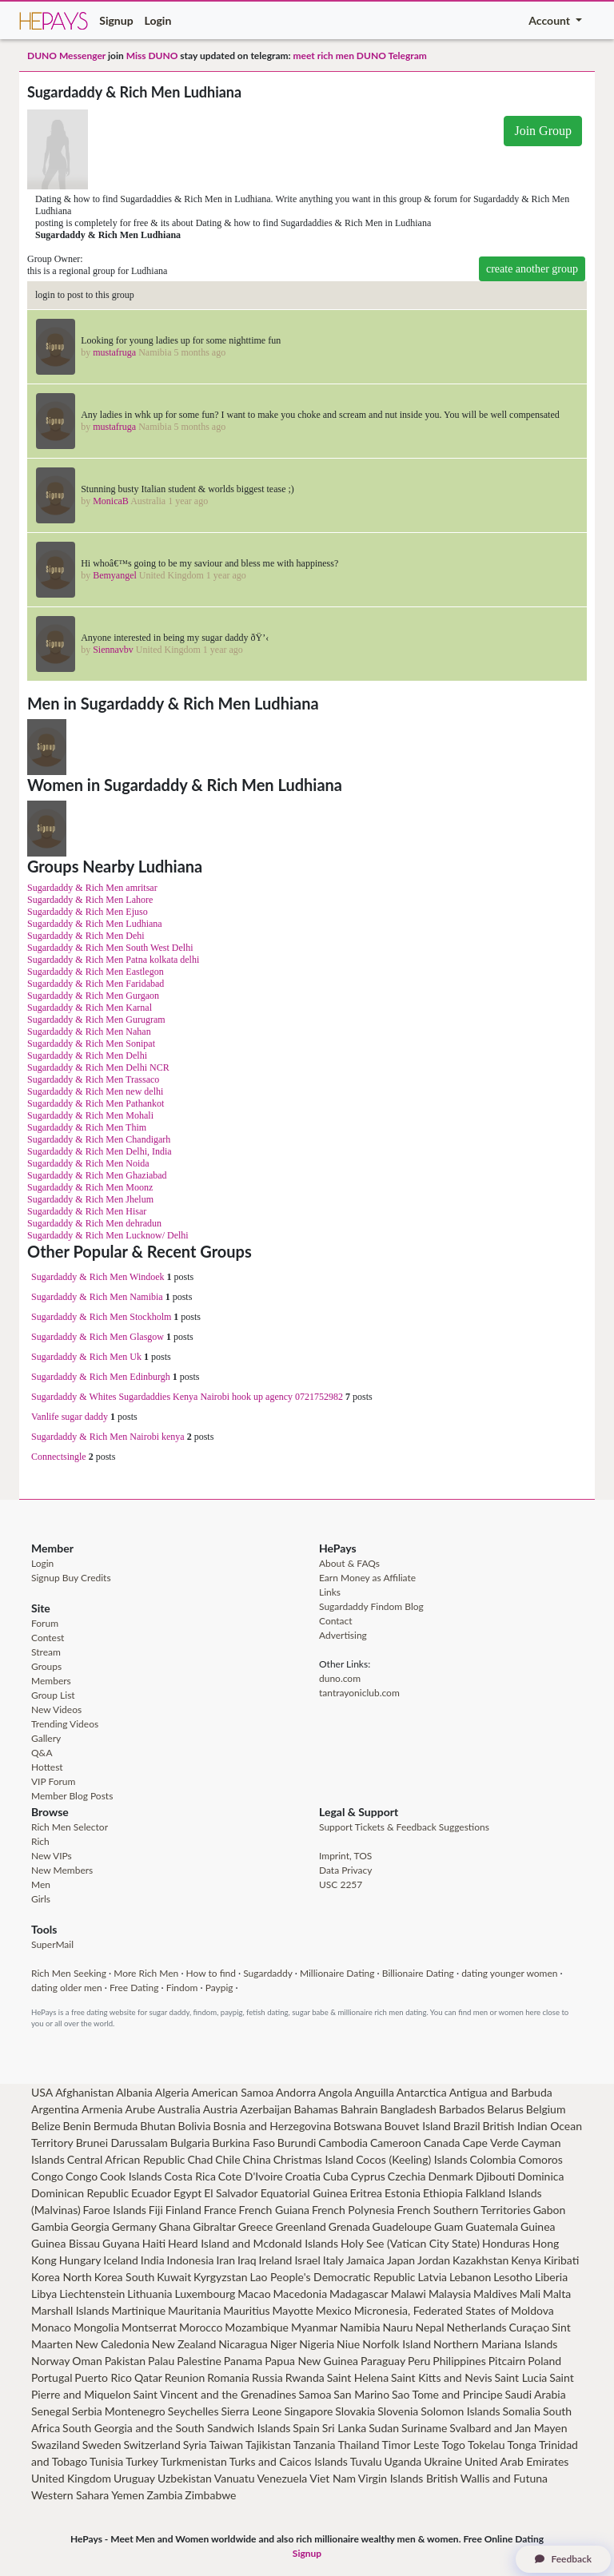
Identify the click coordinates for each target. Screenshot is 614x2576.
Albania (134, 2092)
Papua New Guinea (311, 2360)
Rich (40, 1841)
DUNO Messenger (66, 56)
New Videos (56, 1709)
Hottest (47, 1767)
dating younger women (509, 1973)
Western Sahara (70, 2495)
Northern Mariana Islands (495, 2344)
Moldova (532, 2310)
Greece (255, 2226)
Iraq (247, 2260)
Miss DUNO (152, 56)
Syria (195, 2444)
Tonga (522, 2444)
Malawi (408, 2293)
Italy (333, 2260)
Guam (448, 2226)
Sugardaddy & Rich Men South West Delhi (110, 947)
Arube (141, 2109)
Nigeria (316, 2344)
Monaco (51, 2327)
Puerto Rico (103, 2377)
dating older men (66, 1988)
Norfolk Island (396, 2344)
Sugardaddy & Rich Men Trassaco (93, 1079)
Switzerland (151, 2444)
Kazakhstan (480, 2260)
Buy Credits (86, 1578)
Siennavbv (113, 649)
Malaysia (450, 2293)
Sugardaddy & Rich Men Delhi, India (99, 1151)
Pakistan (125, 2360)
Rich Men (51, 1973)
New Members (62, 1870)
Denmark (451, 2176)
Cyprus (368, 2176)
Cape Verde (490, 2142)
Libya (44, 2293)
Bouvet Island (418, 2126)
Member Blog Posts (72, 1796)
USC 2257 (340, 1884)
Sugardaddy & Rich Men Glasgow (97, 1336)
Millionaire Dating (337, 1973)
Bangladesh (408, 2109)
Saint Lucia (521, 2377)
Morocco (201, 2327)
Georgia (90, 2226)
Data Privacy (345, 1870)
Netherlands (476, 2327)
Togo (453, 2444)
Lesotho (512, 2277)
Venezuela (282, 2478)
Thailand (358, 2444)
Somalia (521, 2411)
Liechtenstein (92, 2293)
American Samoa (232, 2092)
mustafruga (114, 352)
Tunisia (106, 2461)
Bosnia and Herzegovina (272, 2126)
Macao (253, 2293)
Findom (182, 1988)
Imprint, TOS (345, 1856)
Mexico (334, 2310)
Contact (336, 1621)
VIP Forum (53, 1781)
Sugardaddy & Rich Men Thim (86, 1127)
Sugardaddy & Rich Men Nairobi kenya (108, 1436)
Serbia (87, 2411)
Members (51, 1681)
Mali (530, 2293)
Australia (179, 2109)
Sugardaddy (267, 1973)
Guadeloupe (402, 2226)
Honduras (506, 2243)
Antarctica (422, 2092)
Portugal (51, 2377)
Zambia (164, 2495)
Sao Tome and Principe (447, 2394)
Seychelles (193, 2411)
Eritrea (366, 2193)
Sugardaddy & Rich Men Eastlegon (95, 971)
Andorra (296, 2092)
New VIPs (51, 1856)
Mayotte (293, 2310)
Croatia (303, 2176)
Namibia (360, 2327)
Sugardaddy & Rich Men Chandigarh (98, 1139)
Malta (557, 2293)
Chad (200, 2159)
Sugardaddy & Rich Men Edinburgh (100, 1376)
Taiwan (226, 2444)
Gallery (46, 1738)
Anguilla (374, 2092)
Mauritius (246, 2310)
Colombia (492, 2159)
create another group (532, 269)
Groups (46, 1666)
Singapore (308, 2411)
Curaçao (529, 2327)
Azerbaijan (265, 2109)
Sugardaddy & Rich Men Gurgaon (93, 995)
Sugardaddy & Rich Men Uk (86, 1356)
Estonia (403, 2193)
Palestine (199, 2360)
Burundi (297, 2142)
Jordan (433, 2260)
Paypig (219, 1988)
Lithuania (149, 2293)
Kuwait (174, 2277)
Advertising (343, 1635)
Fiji (156, 2209)
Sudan (384, 2428)
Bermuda (116, 2126)
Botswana (357, 2126)
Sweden (102, 2444)
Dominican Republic (80, 2193)
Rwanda (305, 2377)
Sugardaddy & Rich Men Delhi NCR (98, 1067)
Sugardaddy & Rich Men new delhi (95, 1091)
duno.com (340, 1678)
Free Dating (134, 1988)
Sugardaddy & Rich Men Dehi (86, 935)
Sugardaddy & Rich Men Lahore (90, 899)
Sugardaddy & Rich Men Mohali (90, 1115)
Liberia (551, 2277)
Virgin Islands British (408, 2478)
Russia (267, 2377)
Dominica (540, 2176)
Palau (161, 2360)
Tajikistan (268, 2444)
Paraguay (383, 2360)
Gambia (50, 2226)
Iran (226, 2260)
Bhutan (157, 2126)
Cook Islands (131, 2176)
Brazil (466, 2126)
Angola (335, 2092)
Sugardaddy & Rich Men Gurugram (96, 1019)
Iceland (120, 2260)
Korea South (124, 2277)
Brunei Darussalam (122, 2142)
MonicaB (111, 501)
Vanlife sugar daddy (69, 1416)
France (220, 2209)
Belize (46, 2126)
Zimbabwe (210, 2495)
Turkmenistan (194, 2461)
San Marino (361, 2394)
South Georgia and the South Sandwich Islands (176, 2428)
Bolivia (194, 2126)
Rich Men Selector (69, 1827)
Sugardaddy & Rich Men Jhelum (90, 1199)
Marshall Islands (70, 2310)
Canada (442, 2142)
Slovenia (397, 2411)
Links (330, 1592)
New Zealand (184, 2344)
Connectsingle (58, 1456)
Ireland (276, 2260)
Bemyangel (115, 575)
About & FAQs (349, 1563)
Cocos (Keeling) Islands (411, 2159)
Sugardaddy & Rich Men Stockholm (101, 1316)
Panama (243, 2360)
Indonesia (190, 2260)
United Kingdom (71, 2478)
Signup (116, 20)
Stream (46, 1652)
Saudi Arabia (535, 2394)
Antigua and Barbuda (500, 2092)
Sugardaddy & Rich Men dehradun (94, 1223)
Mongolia (96, 2327)
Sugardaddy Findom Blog (371, 1606)
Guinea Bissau (65, 2243)
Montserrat (149, 2327)
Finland (183, 2209)
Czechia (407, 2176)
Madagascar (359, 2293)
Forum (44, 1623)
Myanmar (314, 2327)
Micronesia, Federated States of (431, 2310)
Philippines (459, 2360)
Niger (283, 2344)
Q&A (42, 1753)
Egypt (187, 2193)
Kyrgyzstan (220, 2277)
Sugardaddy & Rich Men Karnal (89, 1007)
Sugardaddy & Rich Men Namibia (97, 1296)
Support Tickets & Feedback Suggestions (404, 1827)
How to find (211, 1973)
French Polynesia (353, 2209)
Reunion (185, 2377)
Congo (47, 2176)
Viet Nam (332, 2478)
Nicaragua (243, 2344)
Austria (220, 2109)
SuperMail (52, 1944)
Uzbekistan (184, 2478)
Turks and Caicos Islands (288, 2461)
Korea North (61, 2277)
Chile (227, 2159)
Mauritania (194, 2310)
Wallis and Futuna (504, 2478)
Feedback (563, 2559)
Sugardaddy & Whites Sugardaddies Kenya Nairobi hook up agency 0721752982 (187, 1396)
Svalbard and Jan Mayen (508, 2428)
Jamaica (365, 2260)
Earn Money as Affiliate (367, 1578)
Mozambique (257, 2327)
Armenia (102, 2109)
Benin (77, 2126)
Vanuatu (234, 2478)
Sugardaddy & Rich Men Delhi (87, 1055)
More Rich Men (146, 1973)
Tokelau (486, 2444)
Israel (307, 2260)
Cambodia (343, 2142)
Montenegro (135, 2411)
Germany (134, 2226)
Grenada (349, 2226)
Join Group (543, 130)
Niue (348, 2344)
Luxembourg (204, 2293)
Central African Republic (126, 2159)
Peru (419, 2360)
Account (550, 20)
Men (40, 1884)
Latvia (432, 2277)
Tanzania (314, 2444)
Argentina (55, 2109)
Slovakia (355, 2411)
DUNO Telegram (392, 56)
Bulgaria (190, 2142)
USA (42, 2092)
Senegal (50, 2411)
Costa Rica (189, 2176)
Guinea (537, 2226)
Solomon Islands (460, 2411)
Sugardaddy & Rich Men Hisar (86, 1211)
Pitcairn (507, 2360)
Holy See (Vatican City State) (410, 2243)
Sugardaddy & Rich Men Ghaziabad (97, 1175)
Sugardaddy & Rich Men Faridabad (95, 983)
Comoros (540, 2159)
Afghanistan (84, 2092)
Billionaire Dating (418, 1973)
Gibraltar (214, 2226)
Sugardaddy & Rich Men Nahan (89, 1031)
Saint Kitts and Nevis (441, 2377)
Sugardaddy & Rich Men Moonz (90, 1187)
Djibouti (495, 2176)
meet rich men (323, 56)
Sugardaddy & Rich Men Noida (88, 1163)
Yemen (127, 2495)
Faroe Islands (114, 2209)
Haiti (153, 2243)
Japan (401, 2260)
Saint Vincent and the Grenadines (214, 2394)
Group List (53, 1695)
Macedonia (300, 2293)
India (153, 2260)
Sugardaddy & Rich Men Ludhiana (94, 923)
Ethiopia (443, 2193)
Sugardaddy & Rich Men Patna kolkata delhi (113, 959)
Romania (228, 2377)
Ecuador (151, 2193)
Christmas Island (313, 2159)
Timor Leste (411, 2444)
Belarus (505, 2109)
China (256, 2159)
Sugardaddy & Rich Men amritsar (92, 887)
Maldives (495, 2293)
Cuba (336, 2176)
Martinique (139, 2310)
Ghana (175, 2226)
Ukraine (443, 2461)
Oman (87, 2360)
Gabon (549, 2209)
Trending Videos (64, 1724)
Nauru (398, 2327)
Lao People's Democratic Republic (332, 2277)
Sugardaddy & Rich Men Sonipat (91, 1043)
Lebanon (470, 2277)
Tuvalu (366, 2461)
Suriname (424, 2428)
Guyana (121, 2243)
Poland (544, 2360)
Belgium (546, 2109)
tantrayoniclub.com (359, 1693)
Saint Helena (358, 2377)
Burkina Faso (243, 2142)
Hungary (80, 2260)
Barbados (462, 2109)
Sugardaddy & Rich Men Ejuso (87, 911)
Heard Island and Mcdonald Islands (253, 2243)
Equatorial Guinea (304, 2193)
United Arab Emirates (516, 2461)
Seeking (90, 1973)
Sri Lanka (344, 2428)
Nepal (430, 2327)
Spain (306, 2428)
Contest (47, 1638)
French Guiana (274, 2209)
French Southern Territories (463, 2209)
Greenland (300, 2226)
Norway (50, 2360)
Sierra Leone (251, 2411)
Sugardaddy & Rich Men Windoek (98, 1276)
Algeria (172, 2092)
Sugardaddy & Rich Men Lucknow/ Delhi (108, 1235)
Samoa (315, 2394)
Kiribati (561, 2260)
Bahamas (316, 2109)
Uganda (402, 2461)
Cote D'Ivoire (250, 2176)
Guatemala (491, 2226)
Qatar (148, 2377)
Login (158, 20)
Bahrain (359, 2109)
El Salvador (231, 2193)
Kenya (526, 2260)
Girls (40, 1899)
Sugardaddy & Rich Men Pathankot (95, 1103)
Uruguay (134, 2478)
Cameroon (395, 2142)
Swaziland (55, 2444)
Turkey (142, 2461)
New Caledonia (112, 2344)
